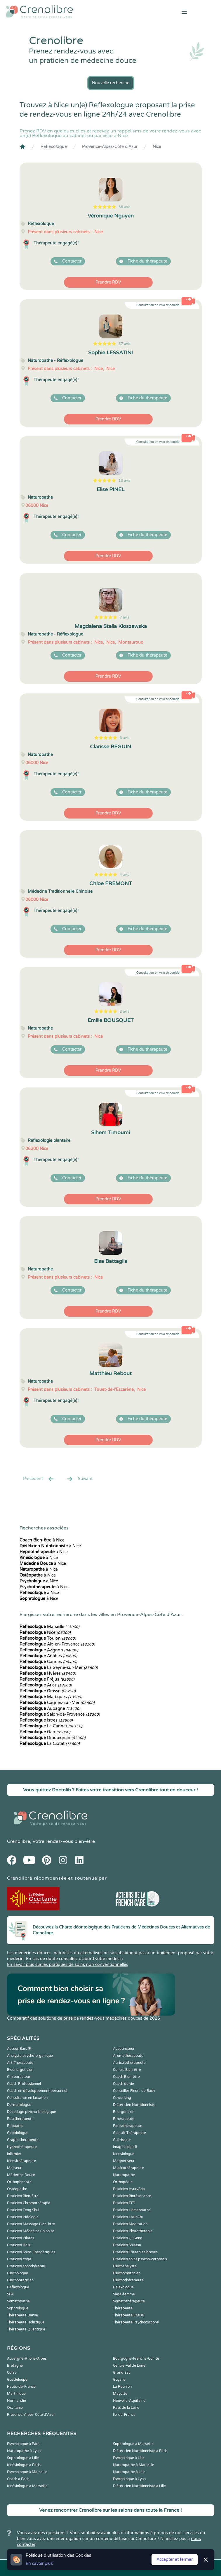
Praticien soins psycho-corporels (140, 2259)
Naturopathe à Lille (129, 2472)
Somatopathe (18, 2301)
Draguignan (53, 1737)
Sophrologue (17, 2308)
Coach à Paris (18, 2479)
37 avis (124, 344)
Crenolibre (18, 1841)
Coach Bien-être (126, 2077)
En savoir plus (39, 2563)
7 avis (124, 617)
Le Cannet (51, 1726)
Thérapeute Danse (22, 2315)
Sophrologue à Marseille (133, 2444)
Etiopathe (15, 2126)
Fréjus (47, 1679)
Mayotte (120, 2394)
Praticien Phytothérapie (133, 2231)
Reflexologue (54, 146)
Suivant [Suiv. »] (79, 1478)
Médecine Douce (21, 2175)
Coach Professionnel (24, 2084)
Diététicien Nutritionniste (134, 2105)
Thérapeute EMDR (129, 2315)
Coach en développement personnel (37, 2091)
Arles (46, 1685)
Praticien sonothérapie (26, 2266)
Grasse (48, 1690)
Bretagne (15, 2365)
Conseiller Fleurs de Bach (134, 2091)
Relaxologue (123, 2287)
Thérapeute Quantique (26, 2329)
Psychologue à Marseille (27, 2472)
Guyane (119, 2380)
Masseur (14, 2168)
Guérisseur (122, 2140)
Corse (12, 2372)
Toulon (48, 1638)
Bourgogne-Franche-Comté (136, 2358)
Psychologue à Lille (129, 2458)
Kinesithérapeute (21, 2161)
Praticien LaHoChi (128, 2217)
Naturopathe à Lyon (24, 2451)
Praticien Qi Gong (127, 2238)
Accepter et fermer (174, 2559)
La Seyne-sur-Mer (59, 1667)
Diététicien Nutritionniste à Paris (140, 2451)
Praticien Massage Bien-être (31, 2224)
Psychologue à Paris (23, 2444)
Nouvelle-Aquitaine (129, 2401)
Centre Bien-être (127, 2070)
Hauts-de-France (21, 2387)
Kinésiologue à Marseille (27, 2486)
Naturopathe (124, 2175)
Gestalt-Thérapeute (129, 2133)
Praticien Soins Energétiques (31, 2252)
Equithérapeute (20, 2119)
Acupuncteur (124, 2049)
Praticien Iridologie (23, 2217)
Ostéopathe (17, 2189)
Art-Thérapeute (20, 2063)
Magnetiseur (124, 2161)
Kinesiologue (123, 2154)
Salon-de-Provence (60, 1714)
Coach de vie (123, 2084)
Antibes (48, 1655)
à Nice (42, 1540)
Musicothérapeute (128, 2168)
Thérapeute (123, 2308)
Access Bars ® (19, 2049)
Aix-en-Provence (57, 1644)
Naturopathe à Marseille (133, 2465)
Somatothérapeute (129, 2301)
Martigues (51, 1696)
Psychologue (17, 2273)
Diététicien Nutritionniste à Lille (139, 2486)
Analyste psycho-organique (30, 2056)
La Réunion (122, 2387)
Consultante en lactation (27, 2098)
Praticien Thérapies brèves (135, 2252)
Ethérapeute (123, 2119)
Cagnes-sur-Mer (57, 1702)
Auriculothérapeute (129, 2063)
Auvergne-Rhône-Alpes (27, 2358)
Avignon (49, 1650)
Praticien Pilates (20, 2238)
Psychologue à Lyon (129, 2479)
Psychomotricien (126, 2273)
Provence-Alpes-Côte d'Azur (110, 146)
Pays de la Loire (126, 2408)
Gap (45, 1731)
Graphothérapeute (23, 2140)
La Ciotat (50, 1743)
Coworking (122, 2098)
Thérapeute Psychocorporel (136, 2322)
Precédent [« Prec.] (39, 1478)
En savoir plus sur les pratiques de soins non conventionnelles (67, 1964)
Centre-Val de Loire (129, 2365)
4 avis (124, 875)
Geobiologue (17, 2133)
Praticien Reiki (19, 2245)
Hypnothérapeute (22, 2147)
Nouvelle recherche (110, 82)
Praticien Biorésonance (132, 2196)
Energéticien (123, 2112)
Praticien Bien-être (23, 2196)
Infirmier (14, 2154)
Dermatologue (19, 2105)
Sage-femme (124, 2294)
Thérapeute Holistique (25, 2322)
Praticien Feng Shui (23, 2210)
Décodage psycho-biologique (31, 2112)
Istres (46, 1720)
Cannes (48, 1661)
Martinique (16, 2394)
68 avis (124, 207)
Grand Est (121, 2372)
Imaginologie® (125, 2147)
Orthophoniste (19, 2182)
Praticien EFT (124, 2203)
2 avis (124, 1011)
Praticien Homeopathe (132, 2210)
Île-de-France (124, 2415)
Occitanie (15, 2408)
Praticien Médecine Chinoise (30, 2231)
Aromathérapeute (128, 2056)
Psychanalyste (125, 2266)
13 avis (124, 481)
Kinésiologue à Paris (24, 2465)
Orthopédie (123, 2182)
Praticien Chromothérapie (28, 2203)
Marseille (49, 1626)
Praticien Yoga (19, 2259)
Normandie (16, 2401)
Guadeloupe (17, 2380)
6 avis (124, 738)
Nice (157, 146)
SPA (10, 2294)
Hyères (48, 1673)
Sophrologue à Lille (23, 2458)
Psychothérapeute (128, 2280)
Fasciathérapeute (127, 2126)
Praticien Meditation (130, 2224)
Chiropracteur (18, 2077)
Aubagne (50, 1708)
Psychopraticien (20, 2280)
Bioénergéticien (20, 2070)
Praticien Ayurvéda (129, 2189)
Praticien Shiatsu (127, 2245)
